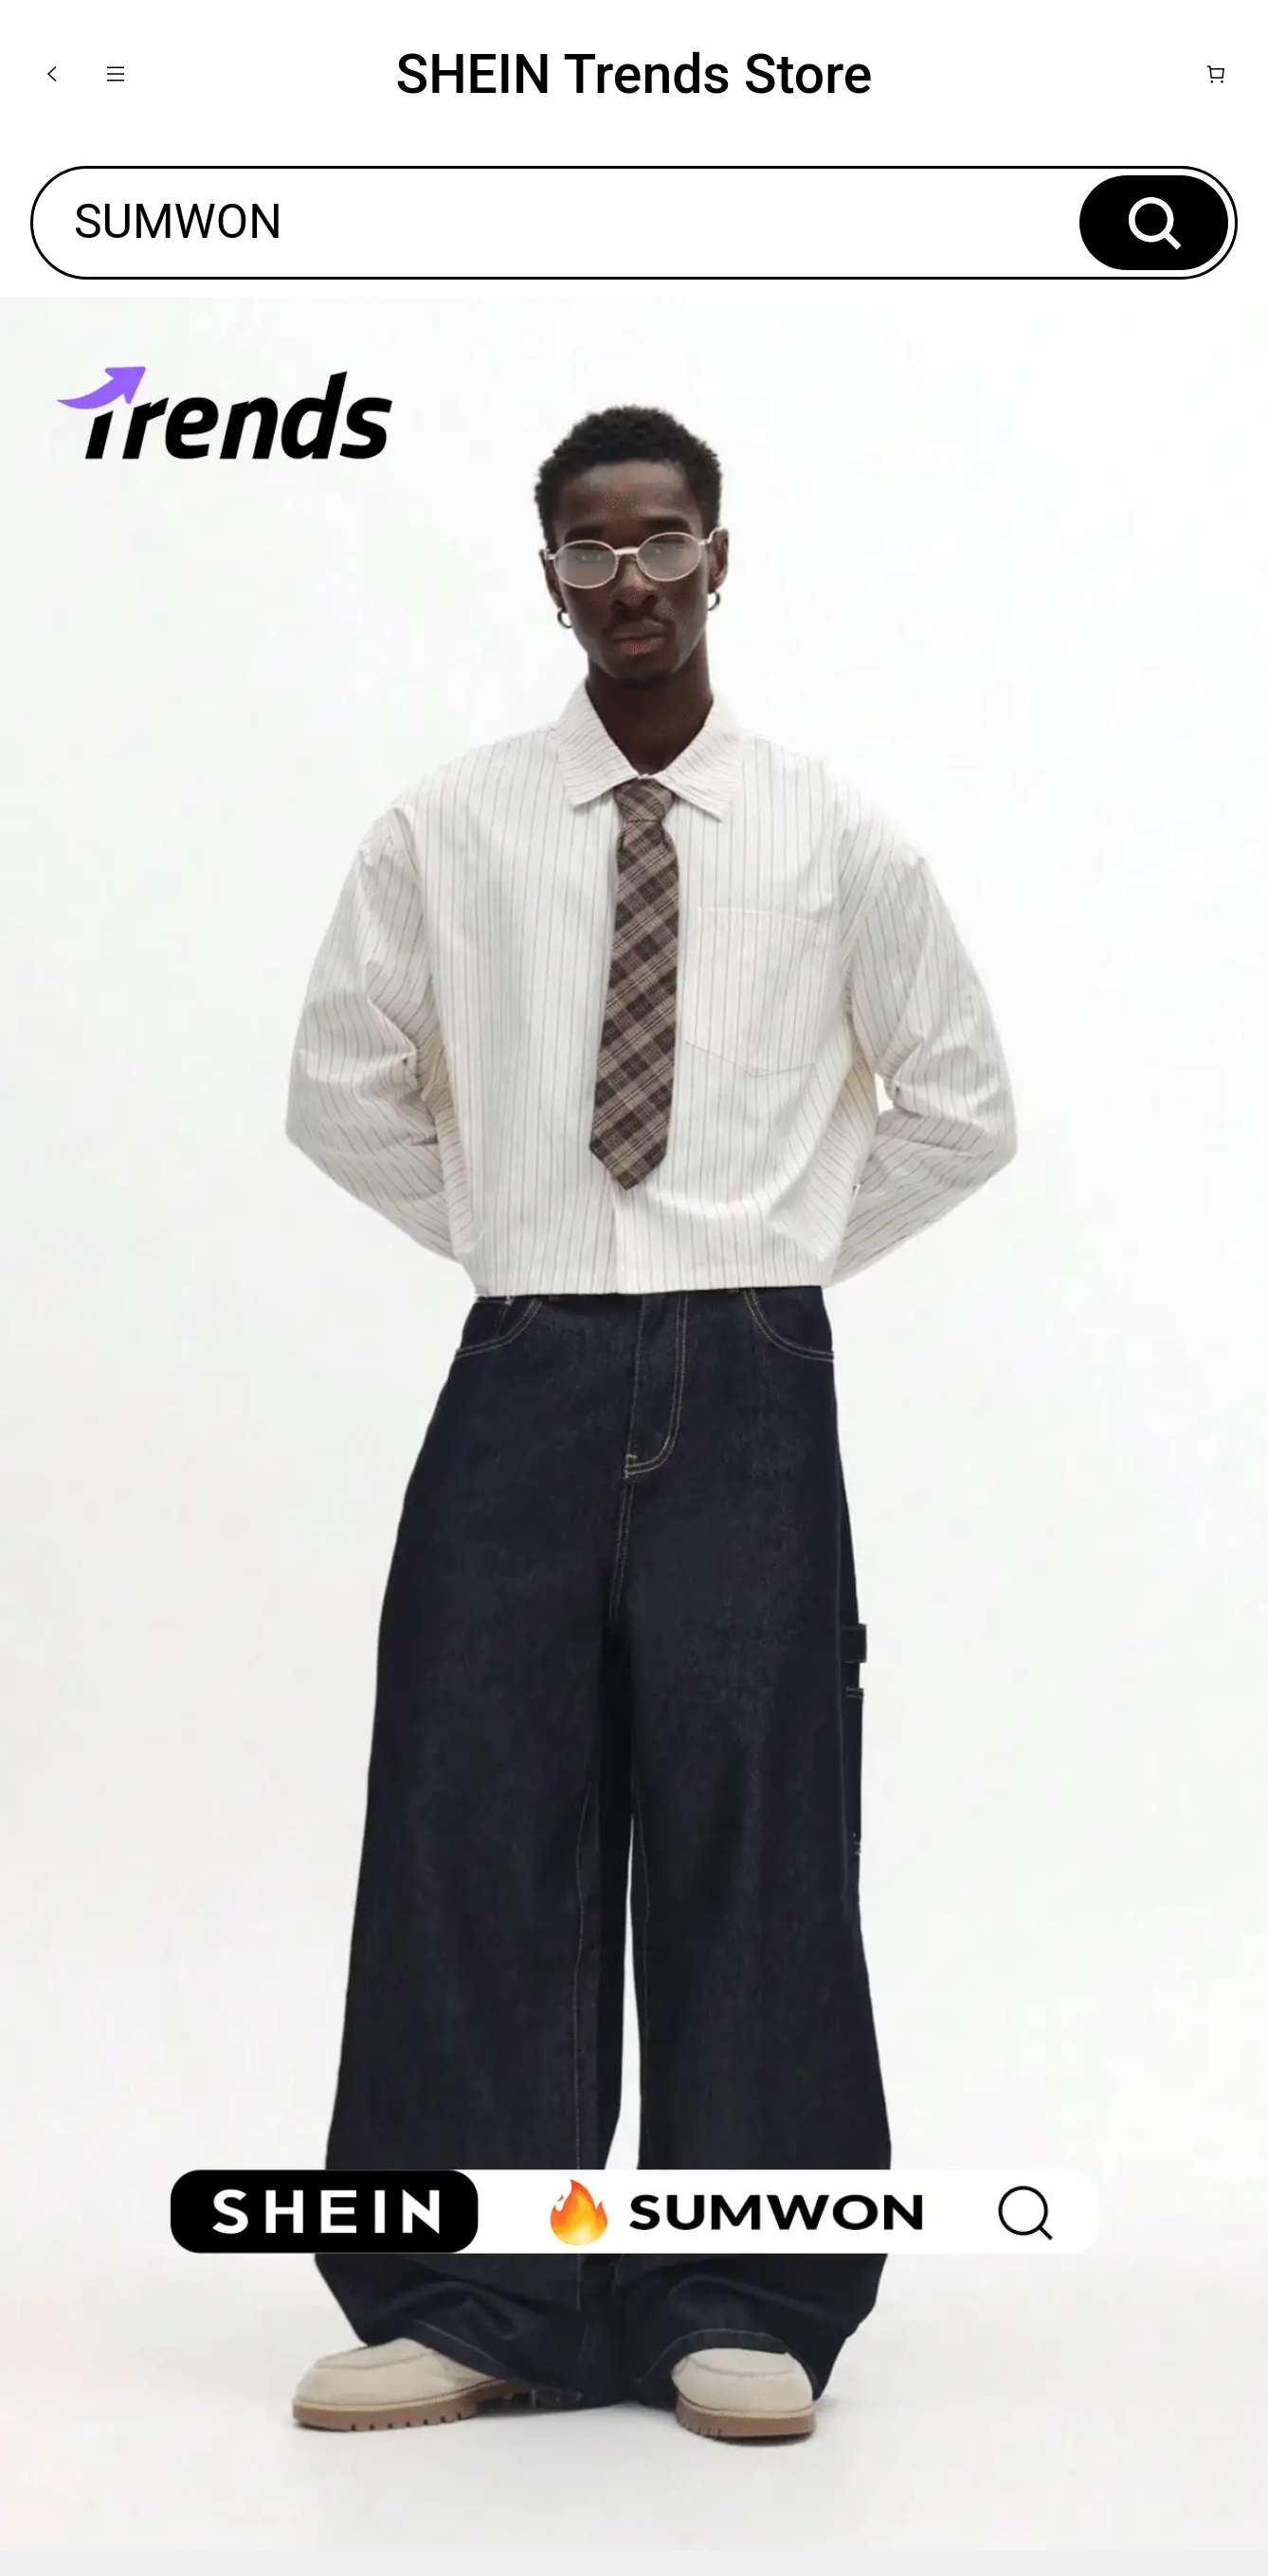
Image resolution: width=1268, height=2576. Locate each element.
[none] (634, 1424)
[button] (52, 74)
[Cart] (1216, 74)
